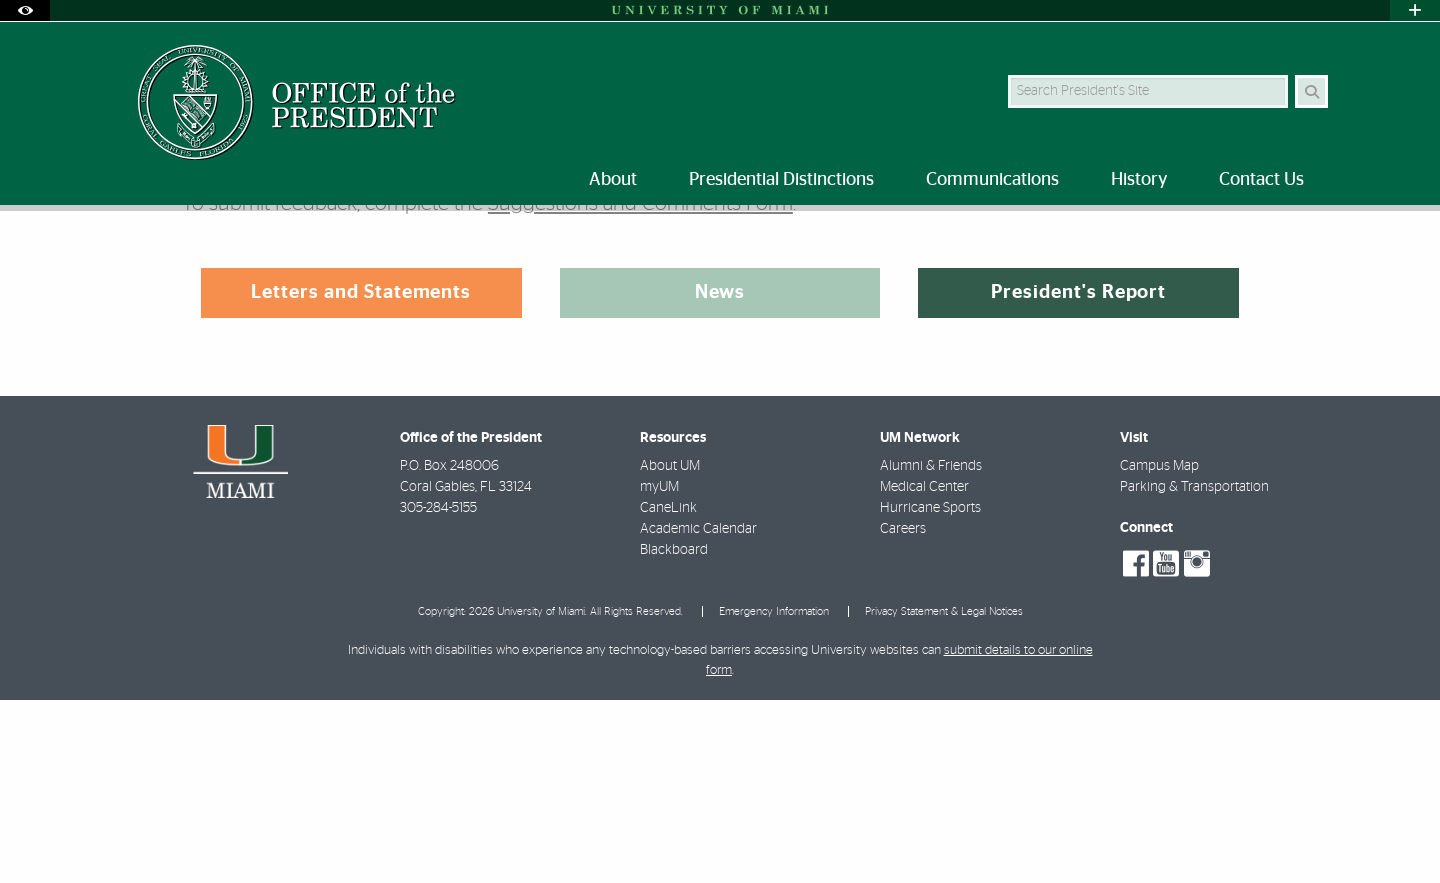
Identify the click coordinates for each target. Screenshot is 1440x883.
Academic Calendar (698, 712)
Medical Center (924, 670)
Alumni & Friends (931, 649)
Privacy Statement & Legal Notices (944, 794)
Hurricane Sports (930, 691)
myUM (659, 670)
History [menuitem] (1139, 180)
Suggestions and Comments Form (640, 386)
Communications (215, 252)
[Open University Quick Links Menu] (1415, 10)
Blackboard (674, 733)
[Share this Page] (1318, 240)
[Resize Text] (1271, 239)
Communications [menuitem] (992, 180)
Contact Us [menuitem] (1261, 180)
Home (122, 251)
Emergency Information (774, 794)
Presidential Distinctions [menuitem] (781, 180)
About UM (670, 649)
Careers (903, 712)
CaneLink (668, 691)
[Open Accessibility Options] (25, 10)
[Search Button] (1311, 91)
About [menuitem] (613, 180)
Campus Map (1159, 649)
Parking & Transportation (1194, 670)
